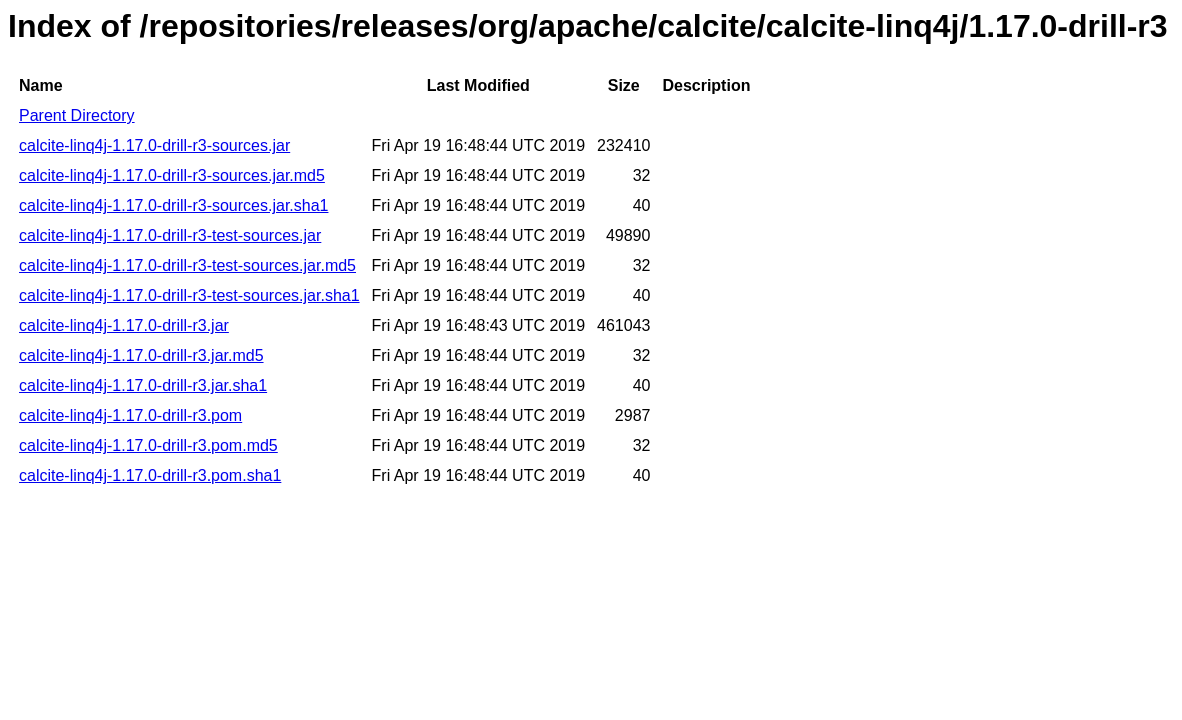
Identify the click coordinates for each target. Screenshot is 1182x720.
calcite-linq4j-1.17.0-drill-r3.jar (124, 325)
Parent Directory (77, 115)
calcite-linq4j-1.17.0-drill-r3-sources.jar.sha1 (173, 205)
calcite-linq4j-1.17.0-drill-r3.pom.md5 (148, 445)
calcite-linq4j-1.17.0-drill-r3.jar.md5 (141, 355)
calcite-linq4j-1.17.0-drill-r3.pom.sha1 (150, 475)
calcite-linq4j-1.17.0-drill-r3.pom (130, 415)
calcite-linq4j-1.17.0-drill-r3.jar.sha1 (143, 385)
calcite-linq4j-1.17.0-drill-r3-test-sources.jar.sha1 (189, 295)
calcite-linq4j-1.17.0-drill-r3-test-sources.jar (170, 235)
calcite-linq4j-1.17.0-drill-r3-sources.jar (154, 145)
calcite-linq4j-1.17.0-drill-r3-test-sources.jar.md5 (187, 265)
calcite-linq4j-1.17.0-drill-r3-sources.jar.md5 (172, 175)
